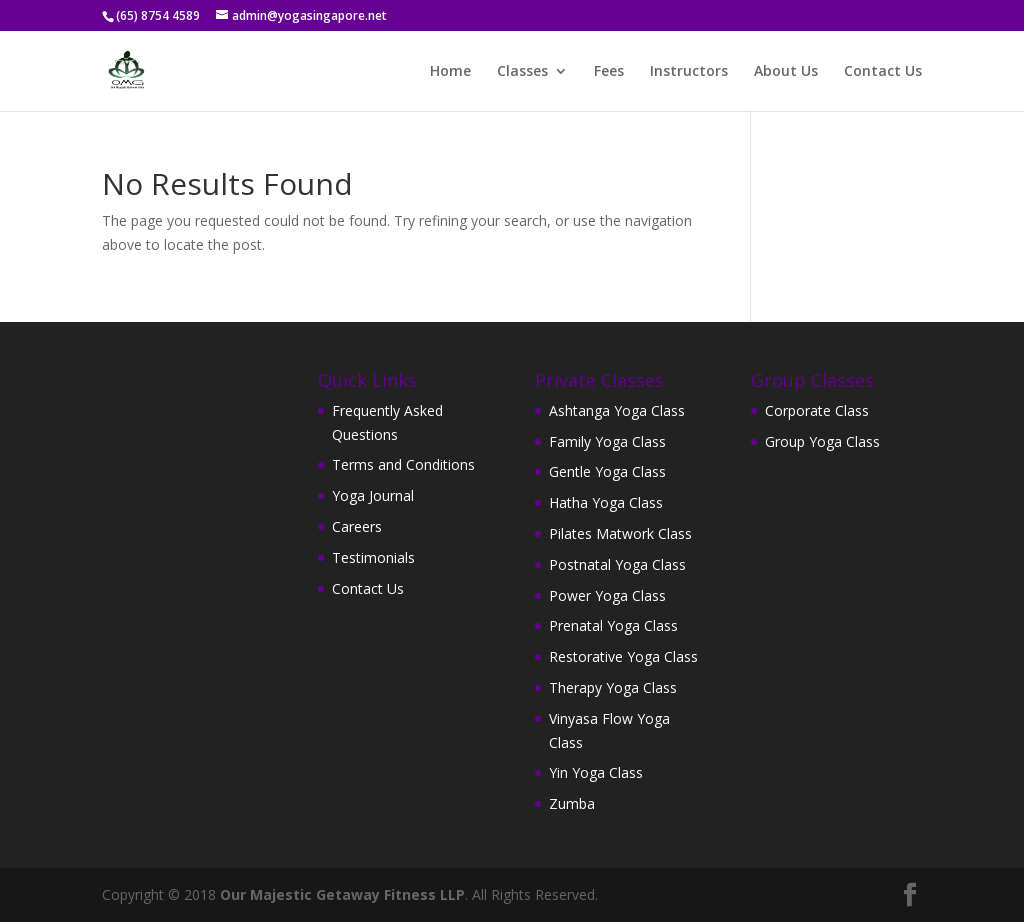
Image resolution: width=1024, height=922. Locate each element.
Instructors (689, 72)
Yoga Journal (373, 495)
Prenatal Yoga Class (613, 625)
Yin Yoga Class (596, 772)
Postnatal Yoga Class (617, 564)
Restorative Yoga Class (623, 656)
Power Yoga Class (607, 595)
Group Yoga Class (822, 441)
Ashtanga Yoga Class (617, 410)
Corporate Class (817, 410)
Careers (357, 526)
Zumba (572, 803)
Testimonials (373, 557)
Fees (609, 72)
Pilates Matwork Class (620, 533)
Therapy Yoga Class (613, 687)
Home (450, 72)
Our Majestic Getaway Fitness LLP (342, 894)
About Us (786, 72)
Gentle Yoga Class (607, 471)
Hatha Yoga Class (606, 502)
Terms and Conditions (403, 464)
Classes (522, 72)
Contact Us (883, 72)
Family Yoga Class (607, 441)
